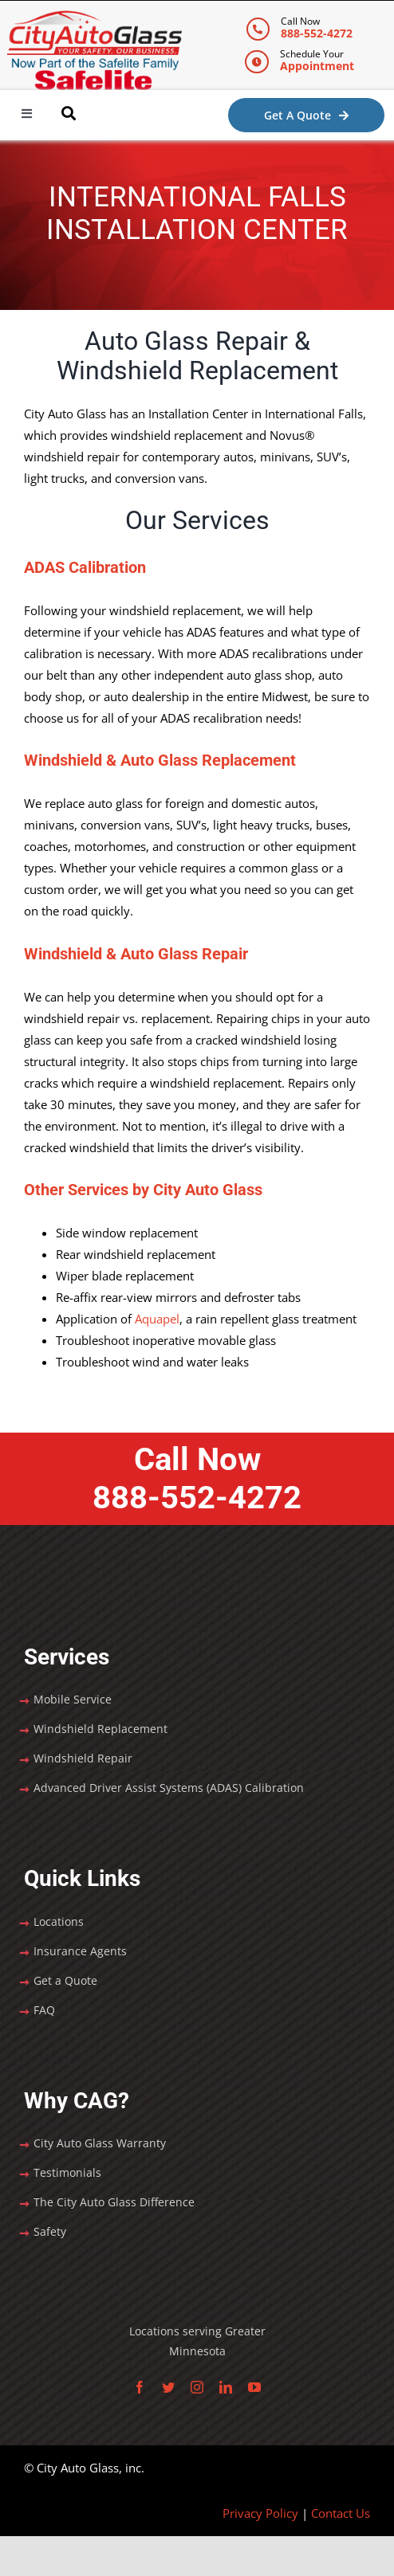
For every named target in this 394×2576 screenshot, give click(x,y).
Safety (49, 2231)
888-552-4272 (317, 33)
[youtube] (254, 2387)
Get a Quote (65, 1980)
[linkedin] (225, 2387)
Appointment (317, 65)
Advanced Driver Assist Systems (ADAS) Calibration (168, 1787)
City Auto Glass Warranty (99, 2143)
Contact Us (340, 2513)
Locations (58, 1921)
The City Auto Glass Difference (114, 2201)
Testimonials (67, 2172)
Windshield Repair (82, 1758)
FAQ (44, 2009)
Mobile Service (72, 1699)
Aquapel (157, 1319)
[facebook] (139, 2387)
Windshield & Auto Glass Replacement (160, 760)
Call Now (197, 1479)
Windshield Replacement (100, 1728)
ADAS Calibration (85, 567)
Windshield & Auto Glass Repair (136, 953)
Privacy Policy (260, 2513)
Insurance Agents (80, 1950)
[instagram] (197, 2387)
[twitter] (168, 2387)
